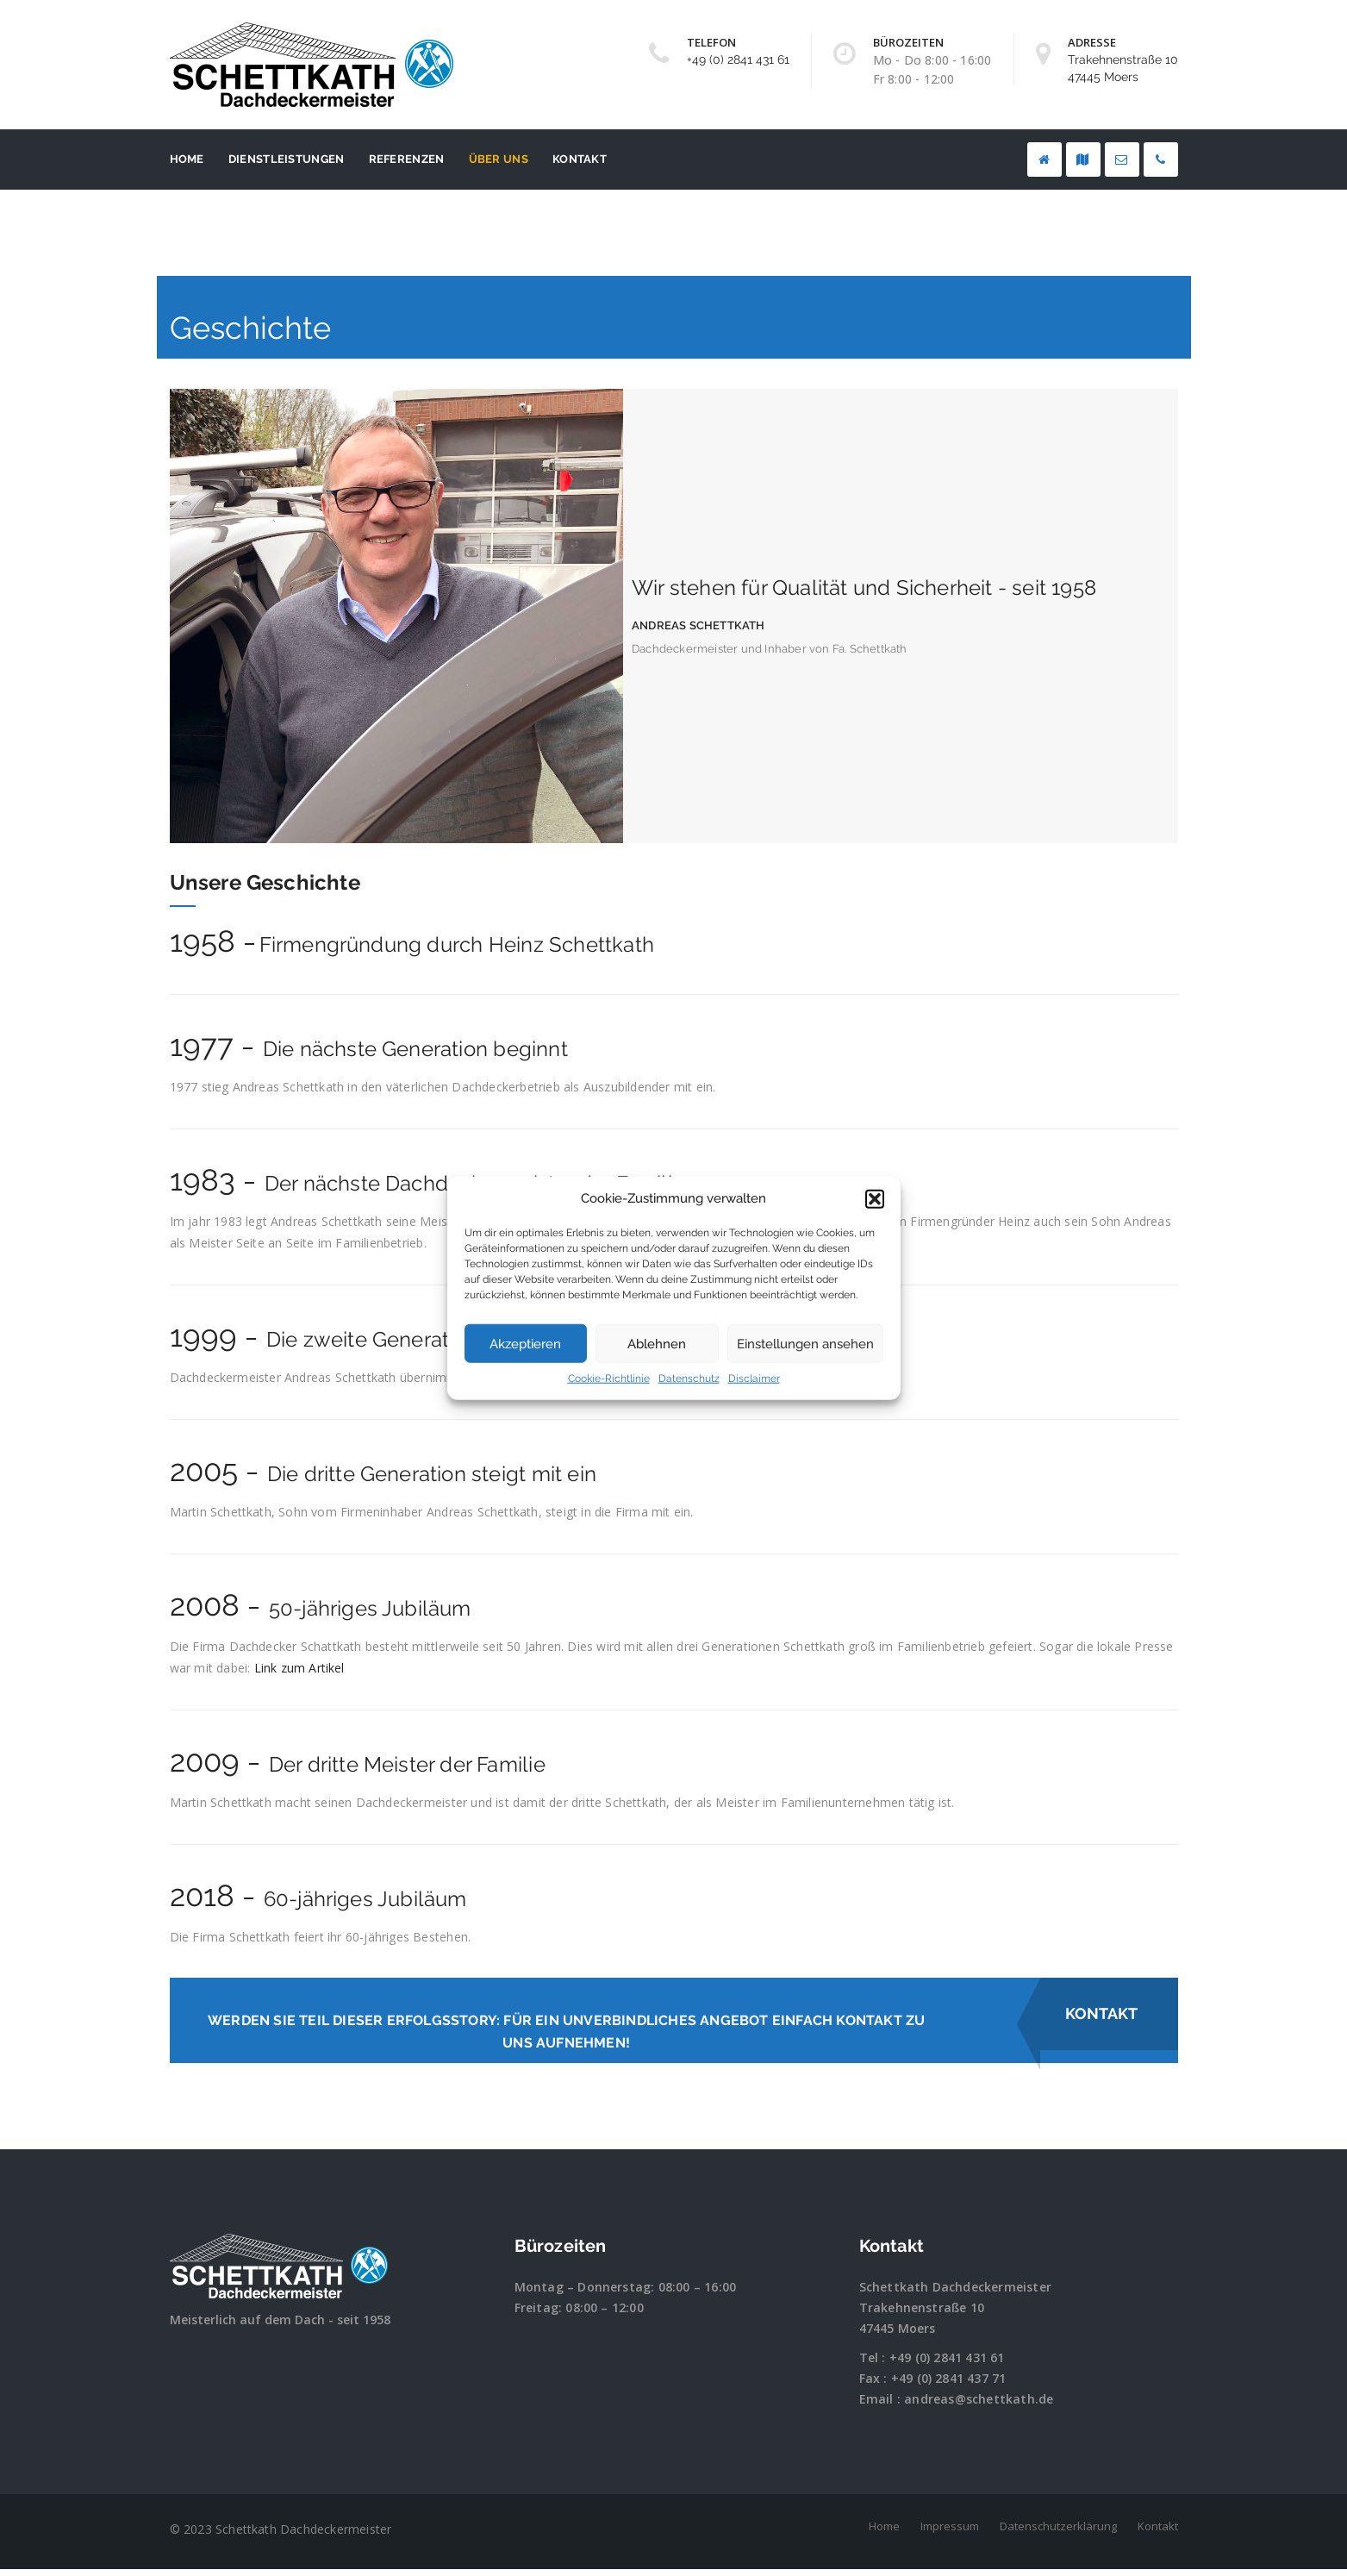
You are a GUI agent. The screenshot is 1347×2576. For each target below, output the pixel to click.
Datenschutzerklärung (1058, 2533)
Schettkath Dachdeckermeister (955, 2293)
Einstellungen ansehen (805, 1344)
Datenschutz (689, 1378)
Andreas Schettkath (698, 625)
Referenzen (407, 159)
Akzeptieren (525, 1344)
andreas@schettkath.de (978, 2406)
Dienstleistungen (286, 159)
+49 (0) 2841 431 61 (738, 59)
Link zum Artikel (299, 1668)
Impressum (949, 2533)
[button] (874, 1198)
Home (187, 159)
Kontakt (579, 159)
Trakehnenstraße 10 (922, 2314)
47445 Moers (897, 2335)
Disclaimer (754, 1378)
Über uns (498, 159)
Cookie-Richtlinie (609, 1378)
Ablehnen (656, 1344)
